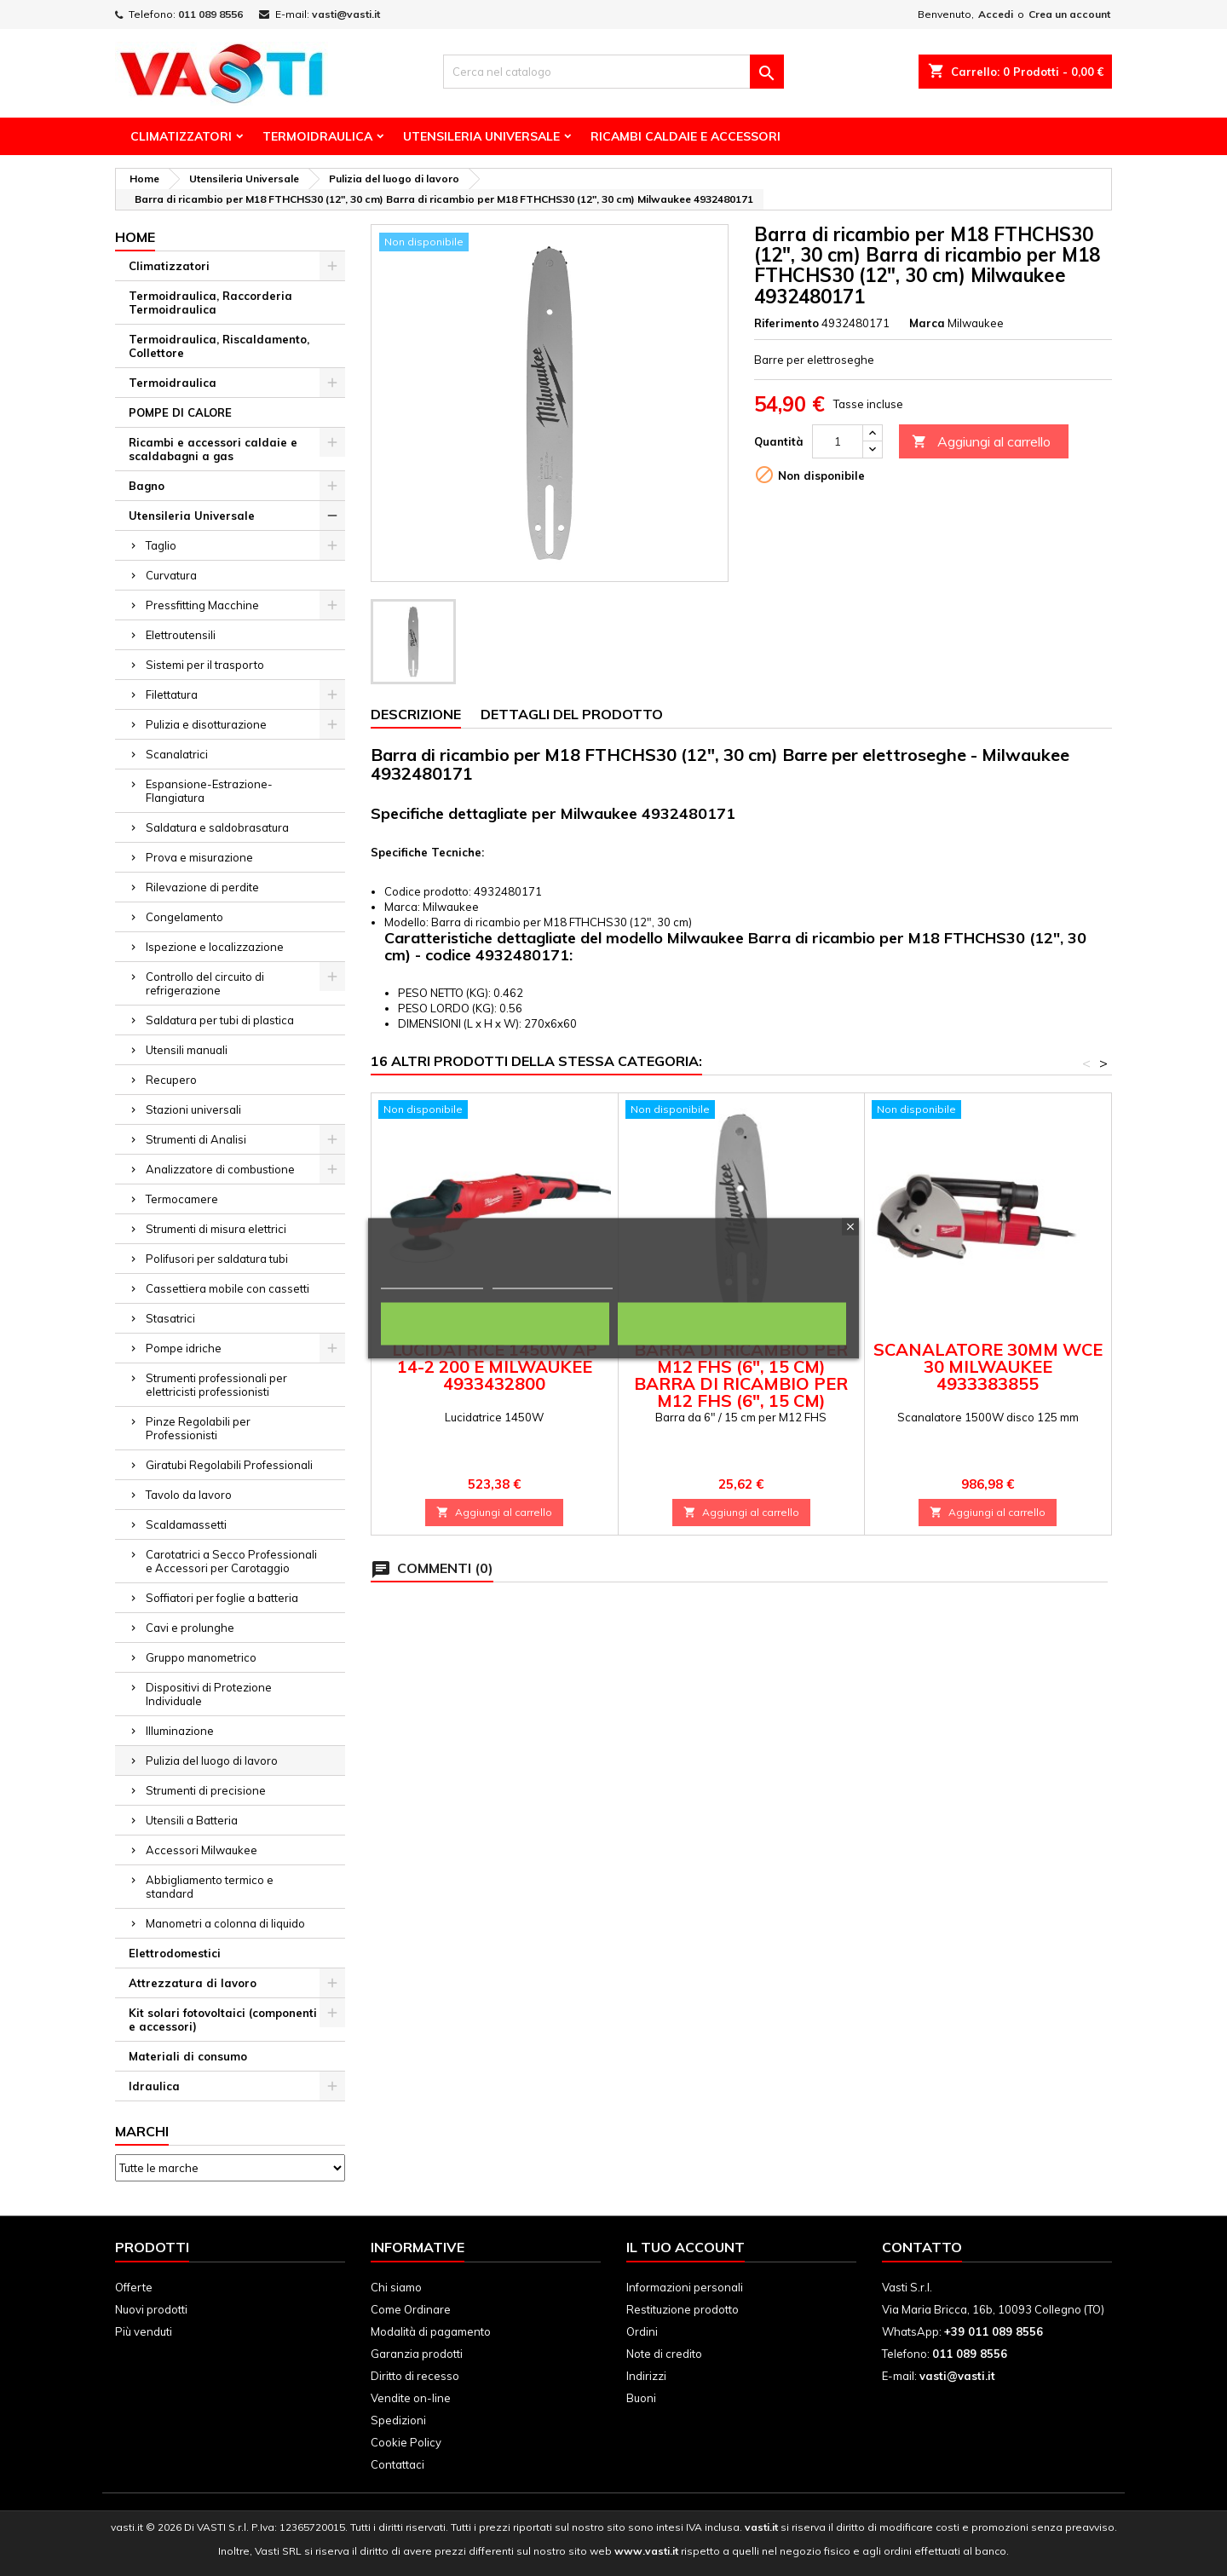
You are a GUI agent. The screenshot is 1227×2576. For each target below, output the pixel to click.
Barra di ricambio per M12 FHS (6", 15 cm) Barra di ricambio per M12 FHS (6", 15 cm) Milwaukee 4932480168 (741, 1383)
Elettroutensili (181, 635)
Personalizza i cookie (553, 1280)
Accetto (732, 1323)
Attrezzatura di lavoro (192, 1983)
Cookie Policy (406, 2442)
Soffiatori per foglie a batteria (222, 1598)
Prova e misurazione (199, 857)
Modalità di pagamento (431, 2331)
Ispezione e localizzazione (215, 947)
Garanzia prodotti (417, 2353)
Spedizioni (398, 2420)
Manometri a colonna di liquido (225, 1923)
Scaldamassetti (186, 1524)
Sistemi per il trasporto (205, 664)
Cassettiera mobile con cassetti (227, 1288)
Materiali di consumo (188, 2056)
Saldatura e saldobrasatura (217, 827)
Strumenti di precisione (206, 1790)
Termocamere (182, 1199)
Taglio (161, 545)
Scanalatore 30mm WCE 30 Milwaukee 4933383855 (988, 1366)
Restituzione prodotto (682, 2309)
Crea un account (1069, 14)
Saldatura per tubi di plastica (220, 1020)
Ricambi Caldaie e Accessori (685, 136)
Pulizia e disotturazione (206, 724)
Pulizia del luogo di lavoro (212, 1760)
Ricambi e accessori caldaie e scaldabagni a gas (213, 449)
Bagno (146, 486)
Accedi (995, 14)
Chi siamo (396, 2287)
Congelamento (184, 917)
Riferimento (786, 323)
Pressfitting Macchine (202, 605)
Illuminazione (180, 1731)
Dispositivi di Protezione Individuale (209, 1694)
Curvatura (171, 575)
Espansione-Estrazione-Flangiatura (209, 790)
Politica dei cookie (432, 1280)
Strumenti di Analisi (196, 1139)
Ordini (642, 2331)
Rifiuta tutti (494, 1323)
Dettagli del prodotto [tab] (572, 714)
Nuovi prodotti (151, 2309)
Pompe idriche (184, 1348)
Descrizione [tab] (416, 714)
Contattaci (397, 2464)
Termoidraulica (317, 136)
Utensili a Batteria (192, 1820)
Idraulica (154, 2086)
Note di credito (664, 2353)
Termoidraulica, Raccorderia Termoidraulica (210, 302)
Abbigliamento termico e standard (210, 1886)
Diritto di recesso (415, 2376)
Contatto (922, 2247)
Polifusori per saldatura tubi (217, 1258)
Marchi (142, 2131)
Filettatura (172, 694)
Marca (927, 323)
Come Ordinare (411, 2309)
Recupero (171, 1079)
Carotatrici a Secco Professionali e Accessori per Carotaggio (231, 1561)
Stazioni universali (193, 1109)
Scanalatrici (177, 754)
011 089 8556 (210, 14)
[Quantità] (837, 441)
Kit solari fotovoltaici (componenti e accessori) (223, 2019)
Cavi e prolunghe (190, 1627)
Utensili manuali (187, 1050)
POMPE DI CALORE (180, 412)
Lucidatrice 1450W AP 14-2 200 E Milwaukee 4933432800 (494, 1366)
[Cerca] (613, 72)
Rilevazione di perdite (202, 887)
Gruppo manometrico (201, 1657)
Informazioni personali (684, 2287)
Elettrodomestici (175, 1953)
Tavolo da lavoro (189, 1494)
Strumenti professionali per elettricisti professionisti (216, 1384)
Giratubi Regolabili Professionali (229, 1465)
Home (135, 236)
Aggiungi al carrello (981, 442)
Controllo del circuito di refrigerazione (205, 983)
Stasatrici (170, 1318)
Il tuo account (685, 2247)
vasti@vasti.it (346, 14)
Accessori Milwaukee (201, 1850)
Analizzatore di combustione (220, 1169)
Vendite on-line (411, 2398)
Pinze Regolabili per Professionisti (198, 1428)
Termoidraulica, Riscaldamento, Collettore (219, 346)
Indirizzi (646, 2376)
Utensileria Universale (481, 136)
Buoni (641, 2398)
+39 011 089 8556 (993, 2331)
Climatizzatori (181, 136)
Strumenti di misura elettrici (216, 1229)
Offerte (134, 2287)
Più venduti (143, 2331)
